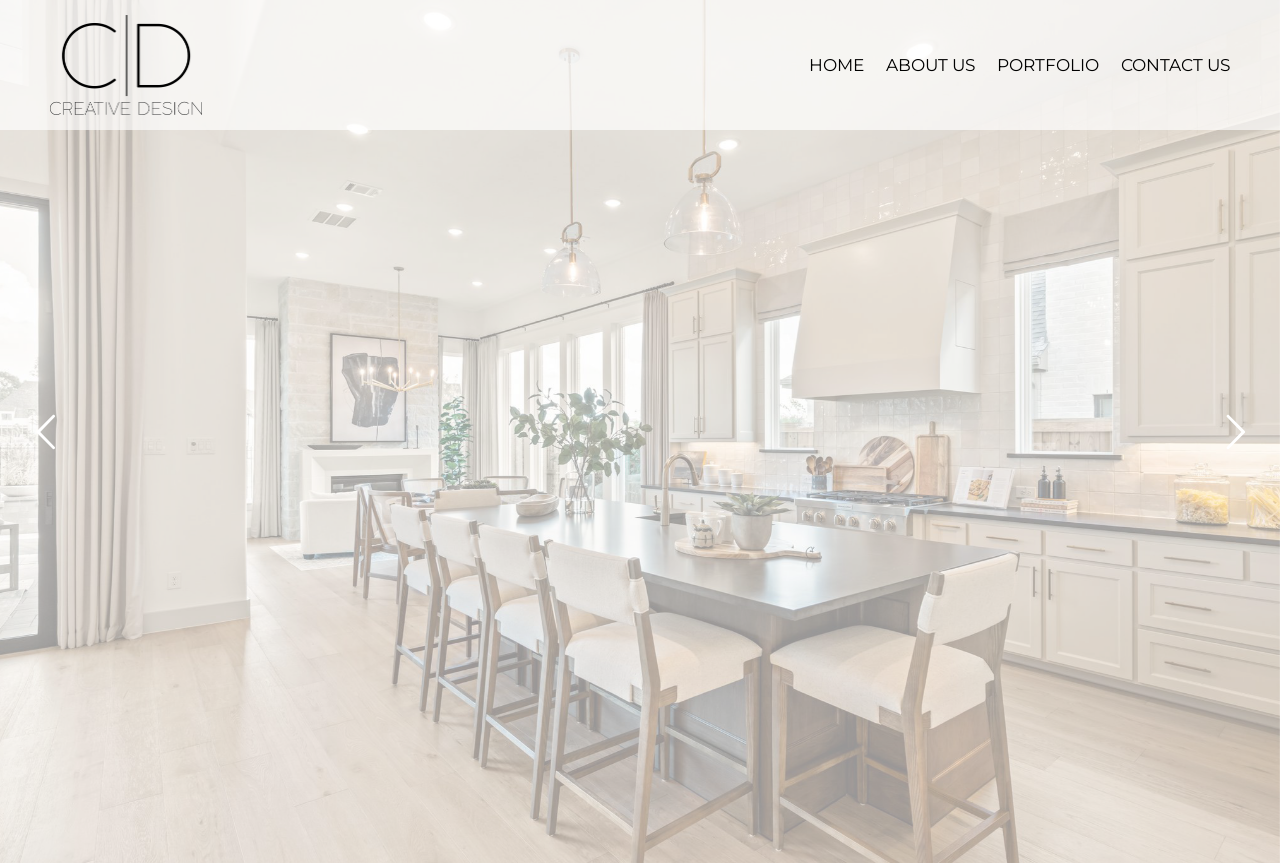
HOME (836, 65)
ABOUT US (930, 65)
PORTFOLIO (1048, 65)
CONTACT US (1175, 65)
